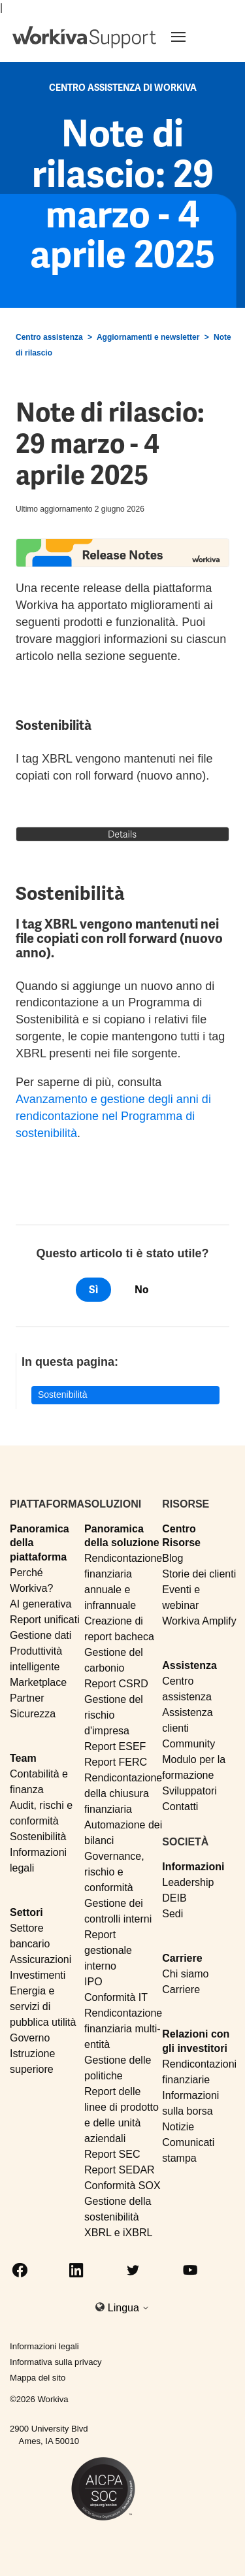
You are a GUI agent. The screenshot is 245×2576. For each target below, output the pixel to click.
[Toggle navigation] (194, 36)
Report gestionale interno (108, 1950)
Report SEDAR (119, 2169)
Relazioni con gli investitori (195, 2040)
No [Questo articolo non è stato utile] (141, 1289)
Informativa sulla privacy (56, 2362)
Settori (26, 1912)
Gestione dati (40, 1635)
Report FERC (115, 1762)
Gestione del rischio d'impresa (113, 1715)
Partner (27, 1698)
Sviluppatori (189, 1790)
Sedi (172, 1913)
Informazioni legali (44, 2346)
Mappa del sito (37, 2378)
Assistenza (189, 1665)
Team (23, 1758)
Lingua (129, 2307)
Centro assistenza (49, 337)
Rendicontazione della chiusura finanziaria (123, 1793)
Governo (30, 2037)
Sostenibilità (63, 1394)
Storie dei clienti (199, 1573)
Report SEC (112, 2154)
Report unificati (45, 1619)
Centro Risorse (181, 1535)
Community (188, 1743)
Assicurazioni (40, 1959)
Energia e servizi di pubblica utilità (43, 2006)
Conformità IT (116, 1997)
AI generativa (40, 1604)
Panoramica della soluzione (121, 1535)
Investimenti (37, 1975)
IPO (93, 1981)
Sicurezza (33, 1713)
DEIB (174, 1898)
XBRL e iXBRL (118, 2232)
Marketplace (38, 1682)
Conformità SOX (122, 2185)
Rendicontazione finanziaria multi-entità (123, 2028)
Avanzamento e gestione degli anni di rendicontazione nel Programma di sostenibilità (113, 1116)
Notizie (178, 2126)
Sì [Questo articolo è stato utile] (93, 1289)
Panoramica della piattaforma (39, 1542)
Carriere (182, 1958)
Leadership (188, 1882)
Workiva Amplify (199, 1621)
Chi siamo (185, 1973)
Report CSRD (116, 1683)
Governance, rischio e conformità (114, 1872)
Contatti (180, 1806)
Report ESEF (115, 1746)
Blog (172, 1558)
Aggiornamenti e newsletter (148, 337)
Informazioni (193, 1866)
